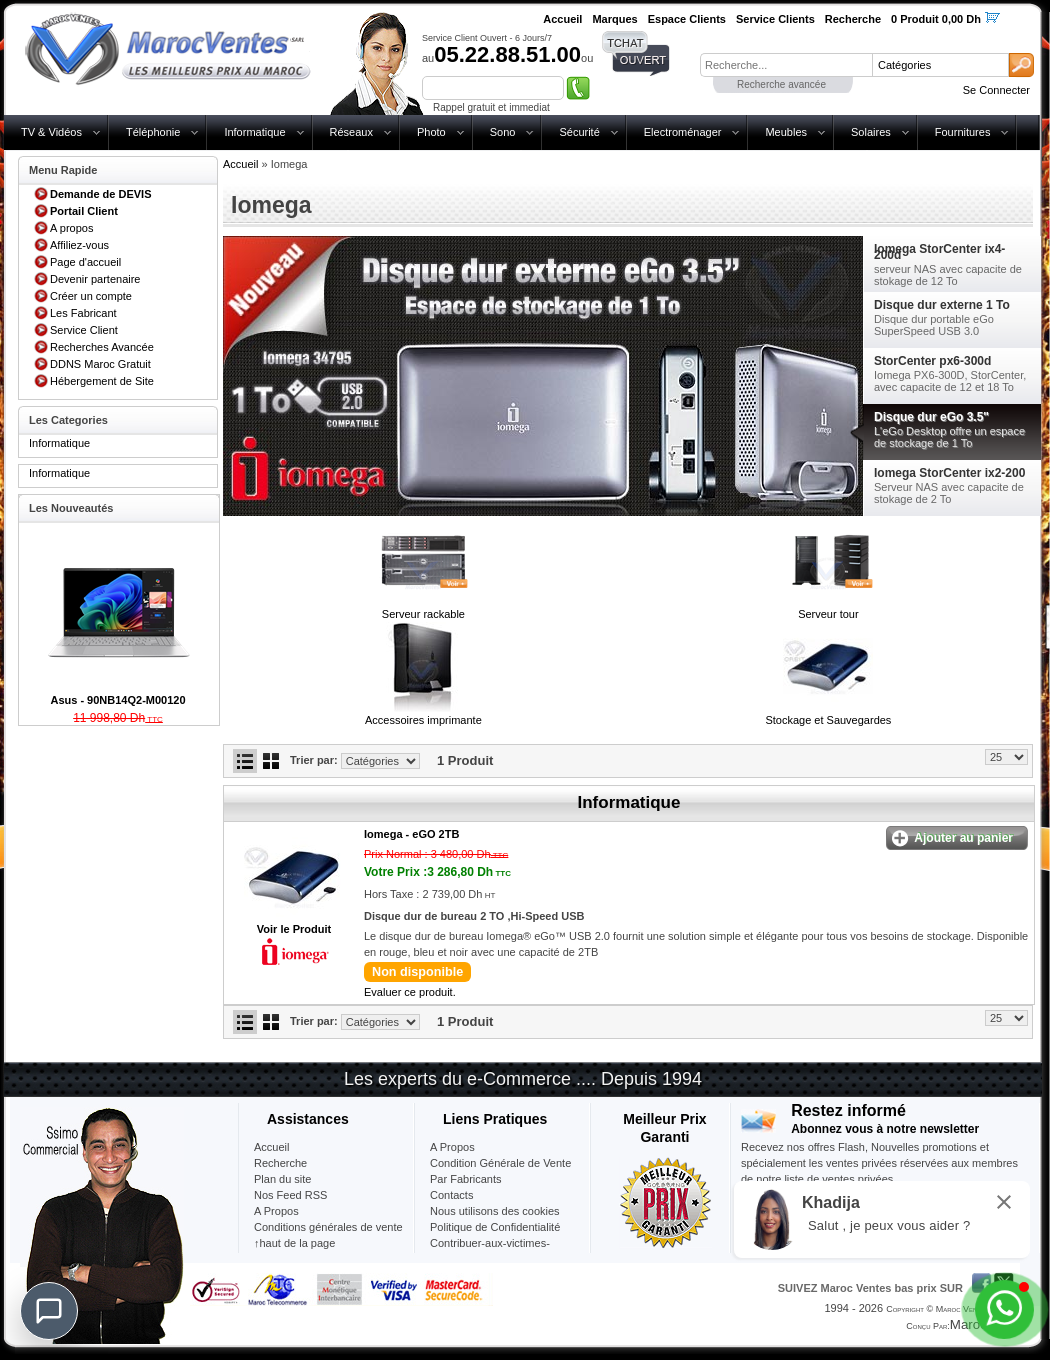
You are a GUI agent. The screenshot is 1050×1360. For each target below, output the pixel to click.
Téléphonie (153, 132)
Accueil (240, 164)
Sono (503, 132)
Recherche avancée (781, 84)
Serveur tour (828, 614)
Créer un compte (91, 296)
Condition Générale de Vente (500, 1163)
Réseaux (351, 132)
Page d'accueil (85, 262)
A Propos (452, 1147)
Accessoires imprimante (423, 720)
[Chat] (49, 1311)
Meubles (786, 132)
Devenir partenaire (95, 279)
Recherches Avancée (102, 347)
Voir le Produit (294, 929)
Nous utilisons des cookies (495, 1211)
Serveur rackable (423, 614)
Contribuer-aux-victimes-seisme (490, 1251)
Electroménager (683, 132)
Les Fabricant (83, 313)
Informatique (254, 132)
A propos (71, 228)
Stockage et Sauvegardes (828, 720)
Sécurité (579, 132)
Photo (431, 132)
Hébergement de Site (102, 381)
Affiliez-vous (79, 245)
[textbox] (786, 65)
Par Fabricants (466, 1179)
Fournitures (963, 132)
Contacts (451, 1195)
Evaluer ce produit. (410, 992)
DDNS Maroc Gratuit (100, 364)
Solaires (871, 132)
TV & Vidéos (51, 132)
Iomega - (411, 834)
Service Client (84, 330)
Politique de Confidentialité (495, 1227)
